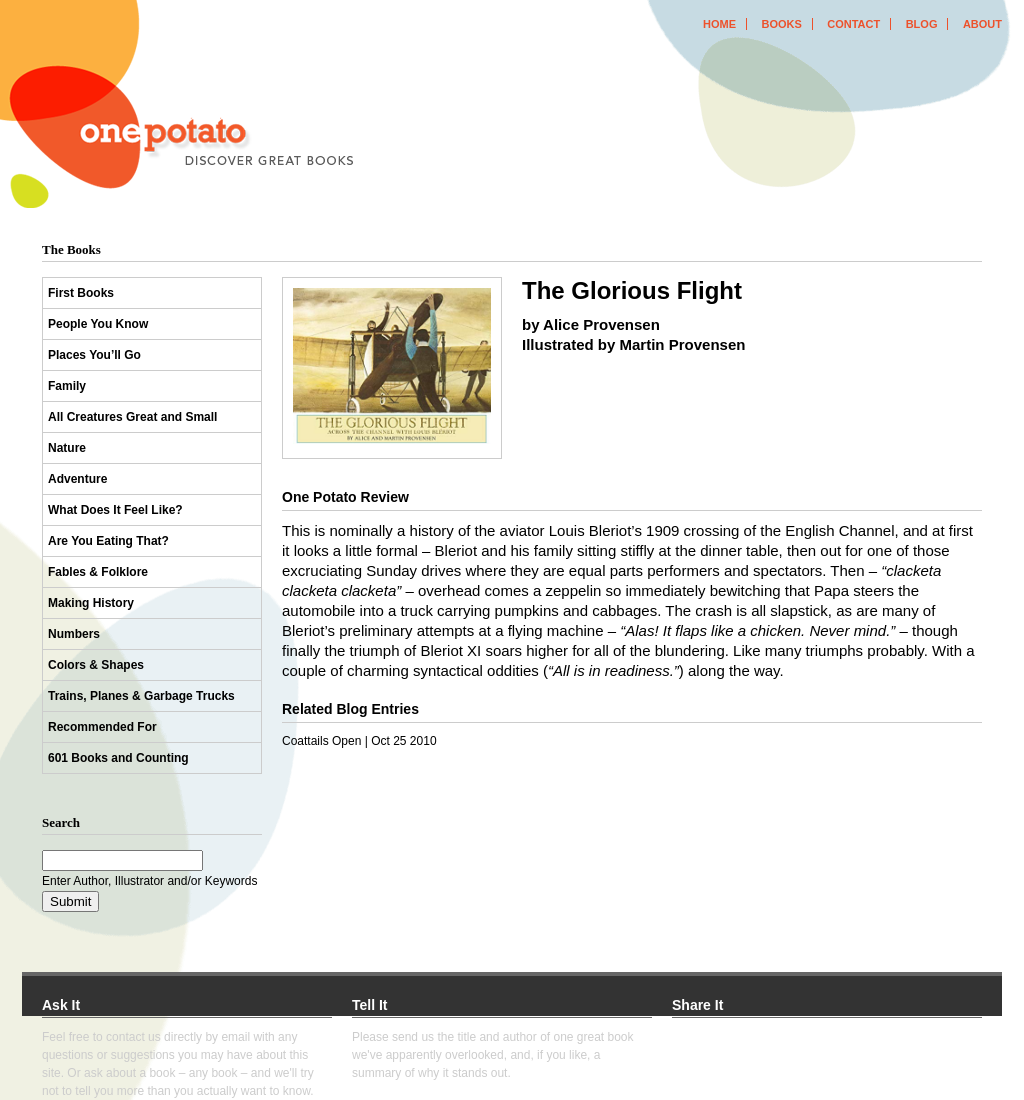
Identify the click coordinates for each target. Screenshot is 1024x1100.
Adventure (77, 479)
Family (67, 386)
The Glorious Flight (632, 290)
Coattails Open (321, 741)
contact (853, 24)
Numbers (74, 634)
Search (61, 822)
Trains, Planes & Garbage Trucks (141, 696)
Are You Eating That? (108, 541)
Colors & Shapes (96, 665)
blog (922, 24)
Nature (67, 448)
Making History (91, 603)
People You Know (98, 324)
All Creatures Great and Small (132, 417)
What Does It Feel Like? (115, 510)
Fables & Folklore (98, 572)
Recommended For (102, 727)
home (719, 24)
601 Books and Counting (118, 758)
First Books (81, 293)
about (982, 24)
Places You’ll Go (94, 355)
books (781, 24)
